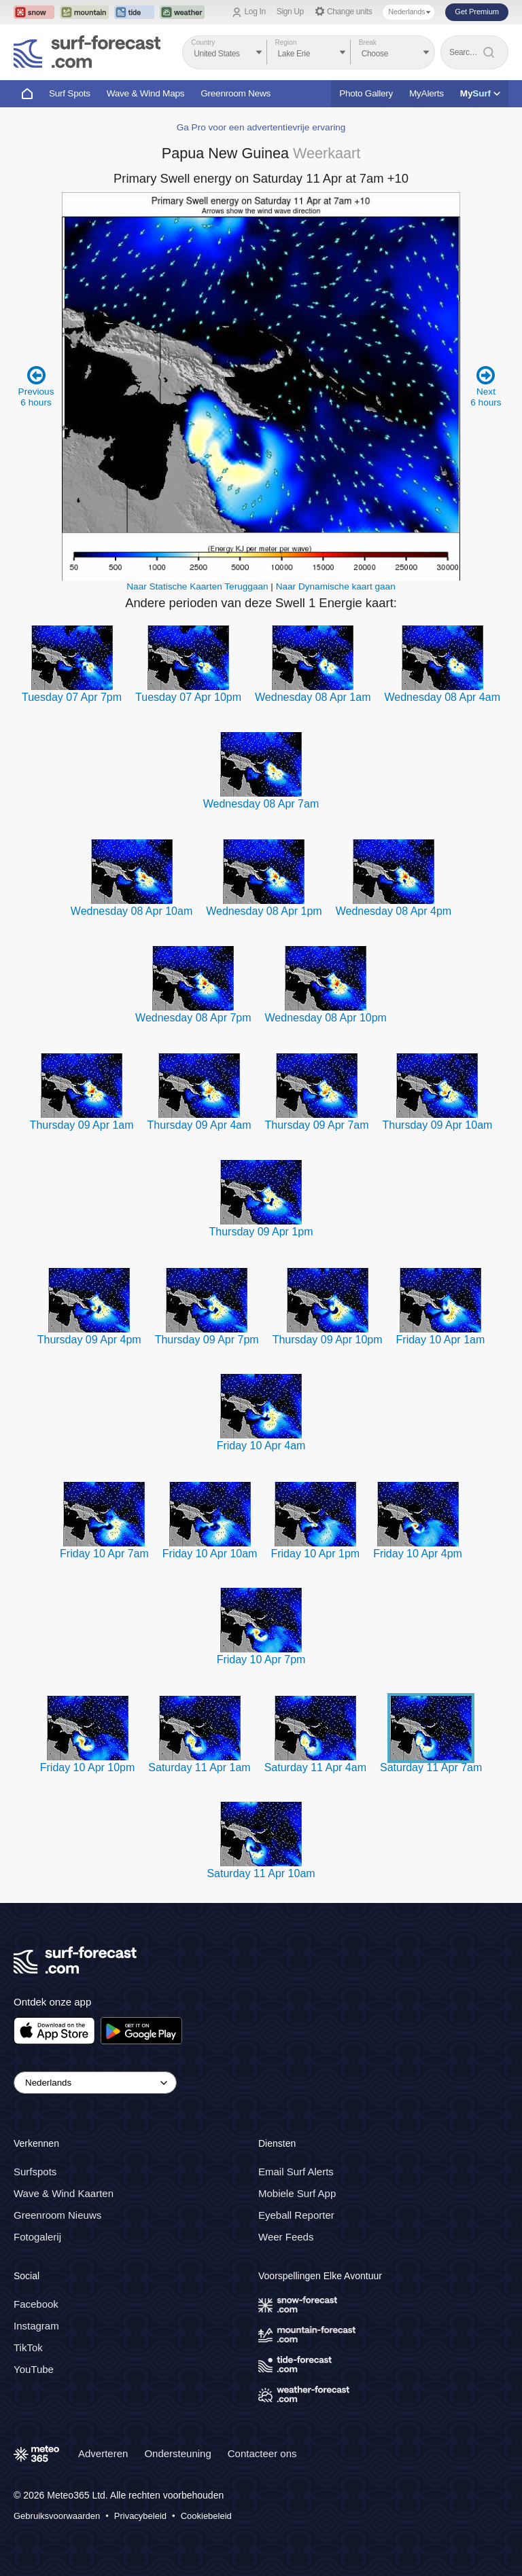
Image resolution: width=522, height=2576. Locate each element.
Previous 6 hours (36, 386)
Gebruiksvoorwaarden (57, 2516)
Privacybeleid (140, 2516)
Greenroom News (236, 93)
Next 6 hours (485, 386)
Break (368, 42)
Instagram (36, 2326)
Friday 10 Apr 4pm (417, 1553)
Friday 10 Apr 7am (104, 1553)
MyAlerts (426, 93)
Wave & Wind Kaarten (64, 2193)
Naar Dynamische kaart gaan (336, 586)
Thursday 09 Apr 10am (438, 1125)
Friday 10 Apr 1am (440, 1339)
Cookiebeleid (206, 2516)
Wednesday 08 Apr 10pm (326, 1017)
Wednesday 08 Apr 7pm (193, 1017)
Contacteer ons (262, 2453)
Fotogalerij (37, 2237)
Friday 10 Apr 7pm (261, 1659)
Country (203, 42)
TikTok (28, 2347)
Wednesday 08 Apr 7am (261, 804)
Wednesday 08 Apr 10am (131, 911)
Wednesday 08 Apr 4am (442, 697)
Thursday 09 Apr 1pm (261, 1231)
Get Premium (477, 11)
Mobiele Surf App (297, 2193)
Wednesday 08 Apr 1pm (263, 911)
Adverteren (103, 2453)
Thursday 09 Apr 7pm (207, 1339)
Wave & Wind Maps (146, 93)
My (480, 93)
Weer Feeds (285, 2237)
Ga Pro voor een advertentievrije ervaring (261, 127)
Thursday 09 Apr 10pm (328, 1339)
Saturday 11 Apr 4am (315, 1767)
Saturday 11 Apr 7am (431, 1767)
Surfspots (35, 2171)
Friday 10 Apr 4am (261, 1445)
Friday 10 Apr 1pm (315, 1553)
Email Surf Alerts (296, 2171)
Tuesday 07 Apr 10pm (188, 697)
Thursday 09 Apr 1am (82, 1125)
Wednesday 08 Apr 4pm (393, 911)
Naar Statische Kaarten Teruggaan (197, 586)
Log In (255, 11)
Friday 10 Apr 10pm (87, 1767)
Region (286, 42)
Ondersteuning (177, 2453)
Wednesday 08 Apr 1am (312, 697)
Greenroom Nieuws (57, 2215)
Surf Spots (69, 93)
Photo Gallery (366, 93)
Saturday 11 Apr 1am (199, 1767)
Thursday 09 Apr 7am (317, 1125)
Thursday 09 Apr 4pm (89, 1339)
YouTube (34, 2369)
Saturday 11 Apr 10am (261, 1873)
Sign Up (290, 11)
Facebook (36, 2304)
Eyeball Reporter (296, 2215)
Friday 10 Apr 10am (210, 1553)
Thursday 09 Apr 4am (199, 1125)
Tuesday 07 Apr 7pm (72, 697)
